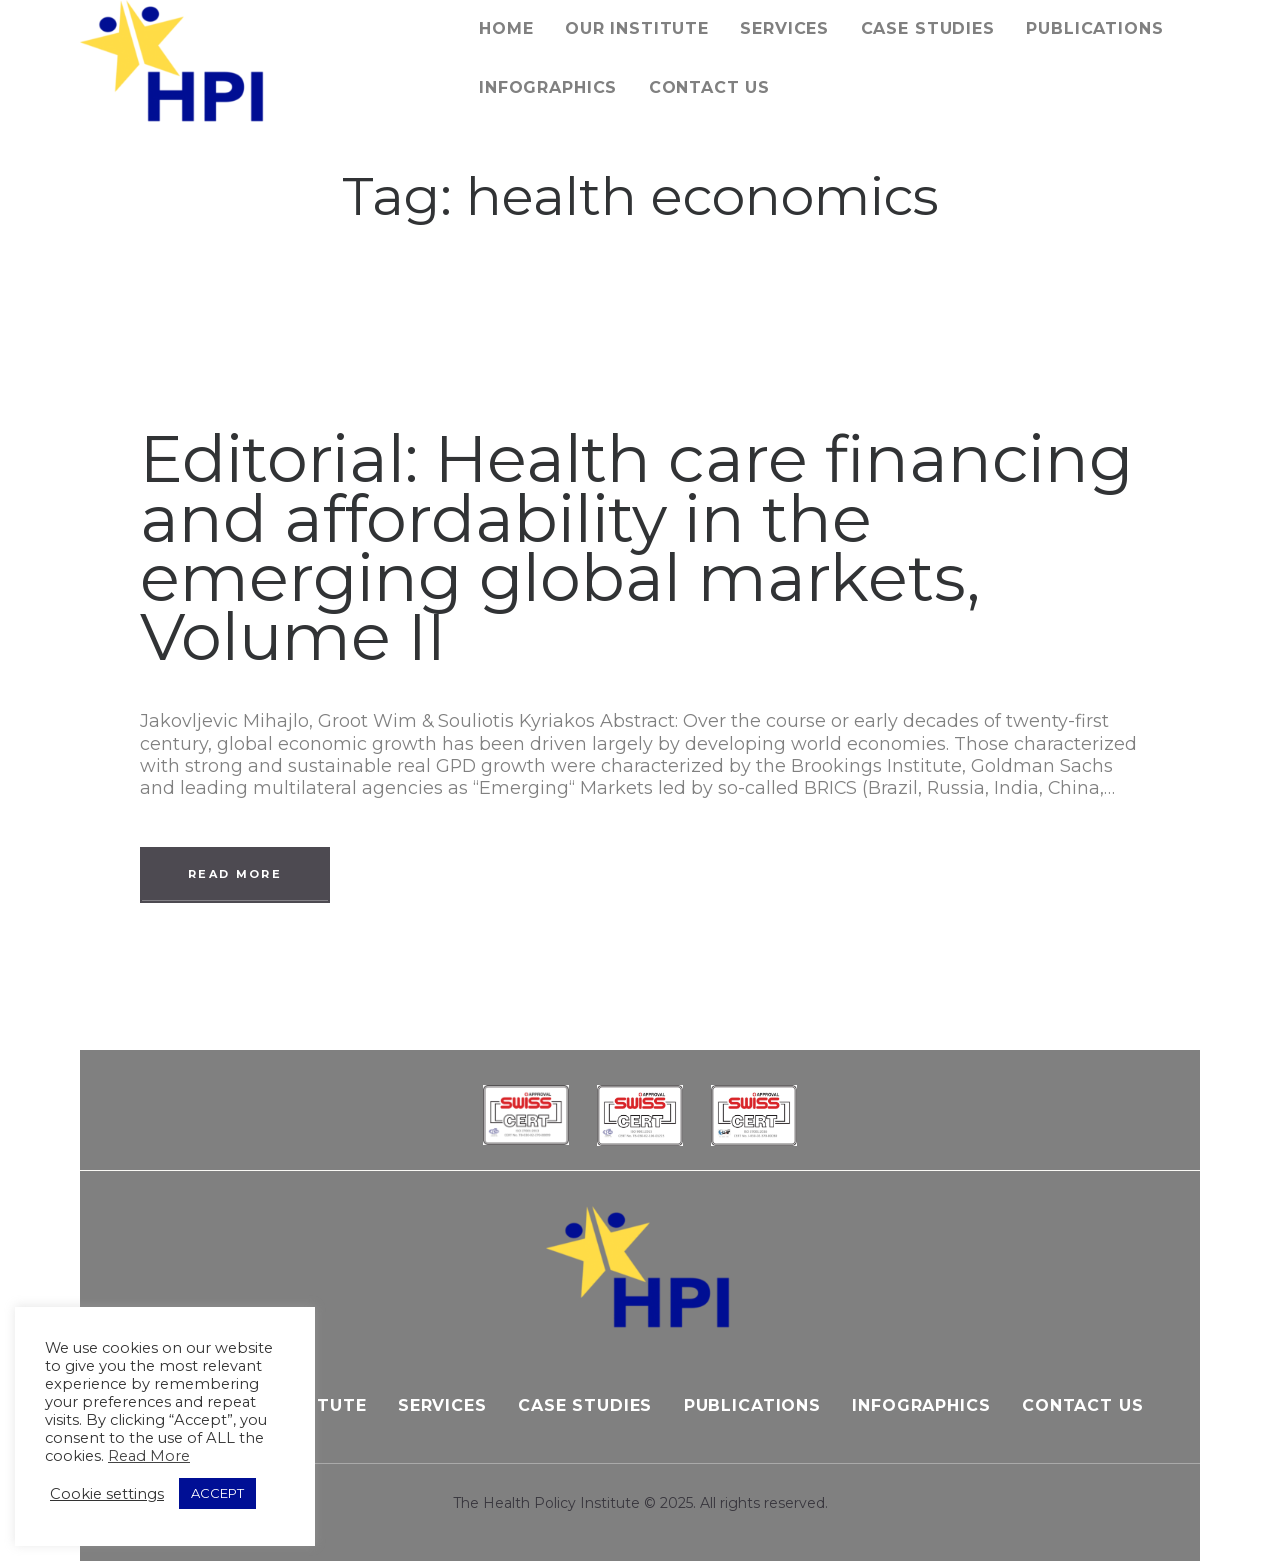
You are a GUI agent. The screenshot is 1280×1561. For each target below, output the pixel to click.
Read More (149, 1456)
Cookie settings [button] (107, 1494)
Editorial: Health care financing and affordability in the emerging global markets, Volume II (636, 547)
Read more (235, 874)
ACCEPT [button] (217, 1493)
